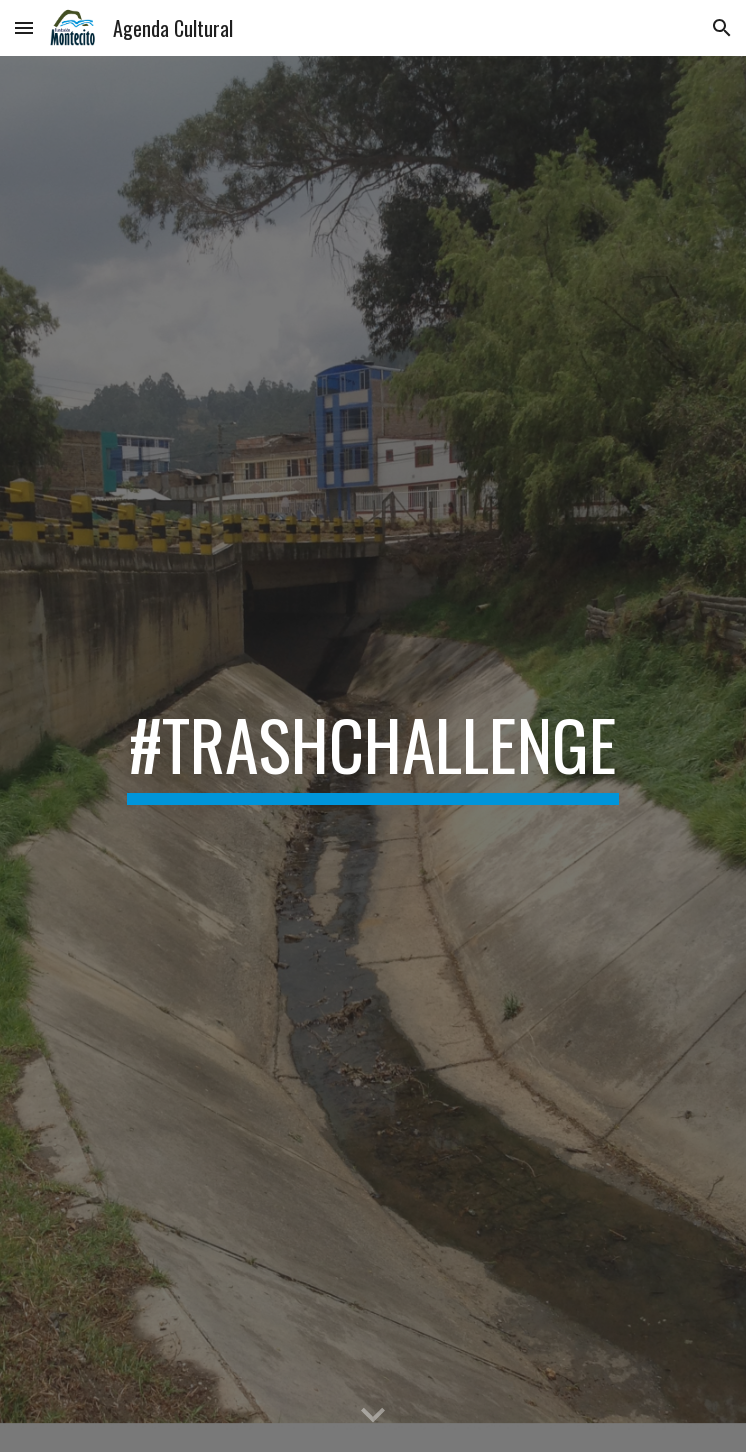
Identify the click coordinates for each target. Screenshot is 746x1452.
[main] (372, 754)
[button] (24, 27)
